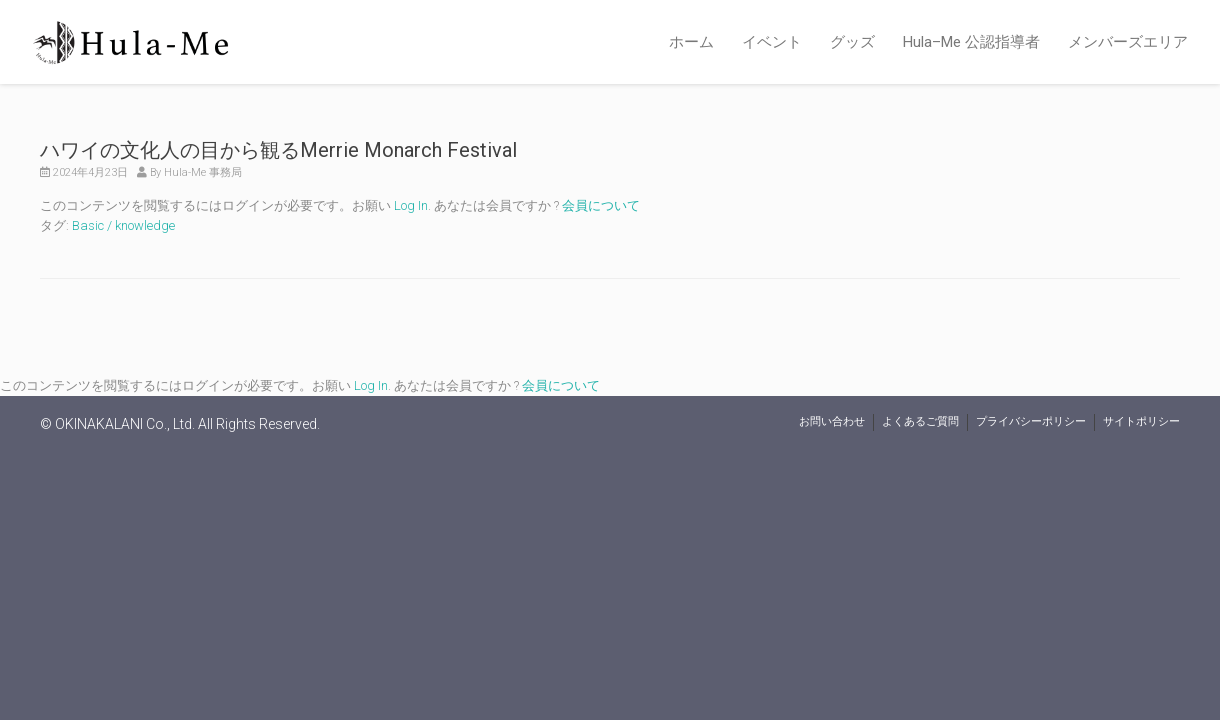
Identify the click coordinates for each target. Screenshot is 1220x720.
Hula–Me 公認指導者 (971, 42)
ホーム (691, 42)
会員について (601, 205)
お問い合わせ (832, 421)
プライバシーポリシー (1031, 421)
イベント (772, 42)
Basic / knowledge (123, 225)
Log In (411, 205)
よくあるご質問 (920, 421)
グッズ (852, 42)
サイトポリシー (1141, 421)
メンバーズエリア (1128, 42)
